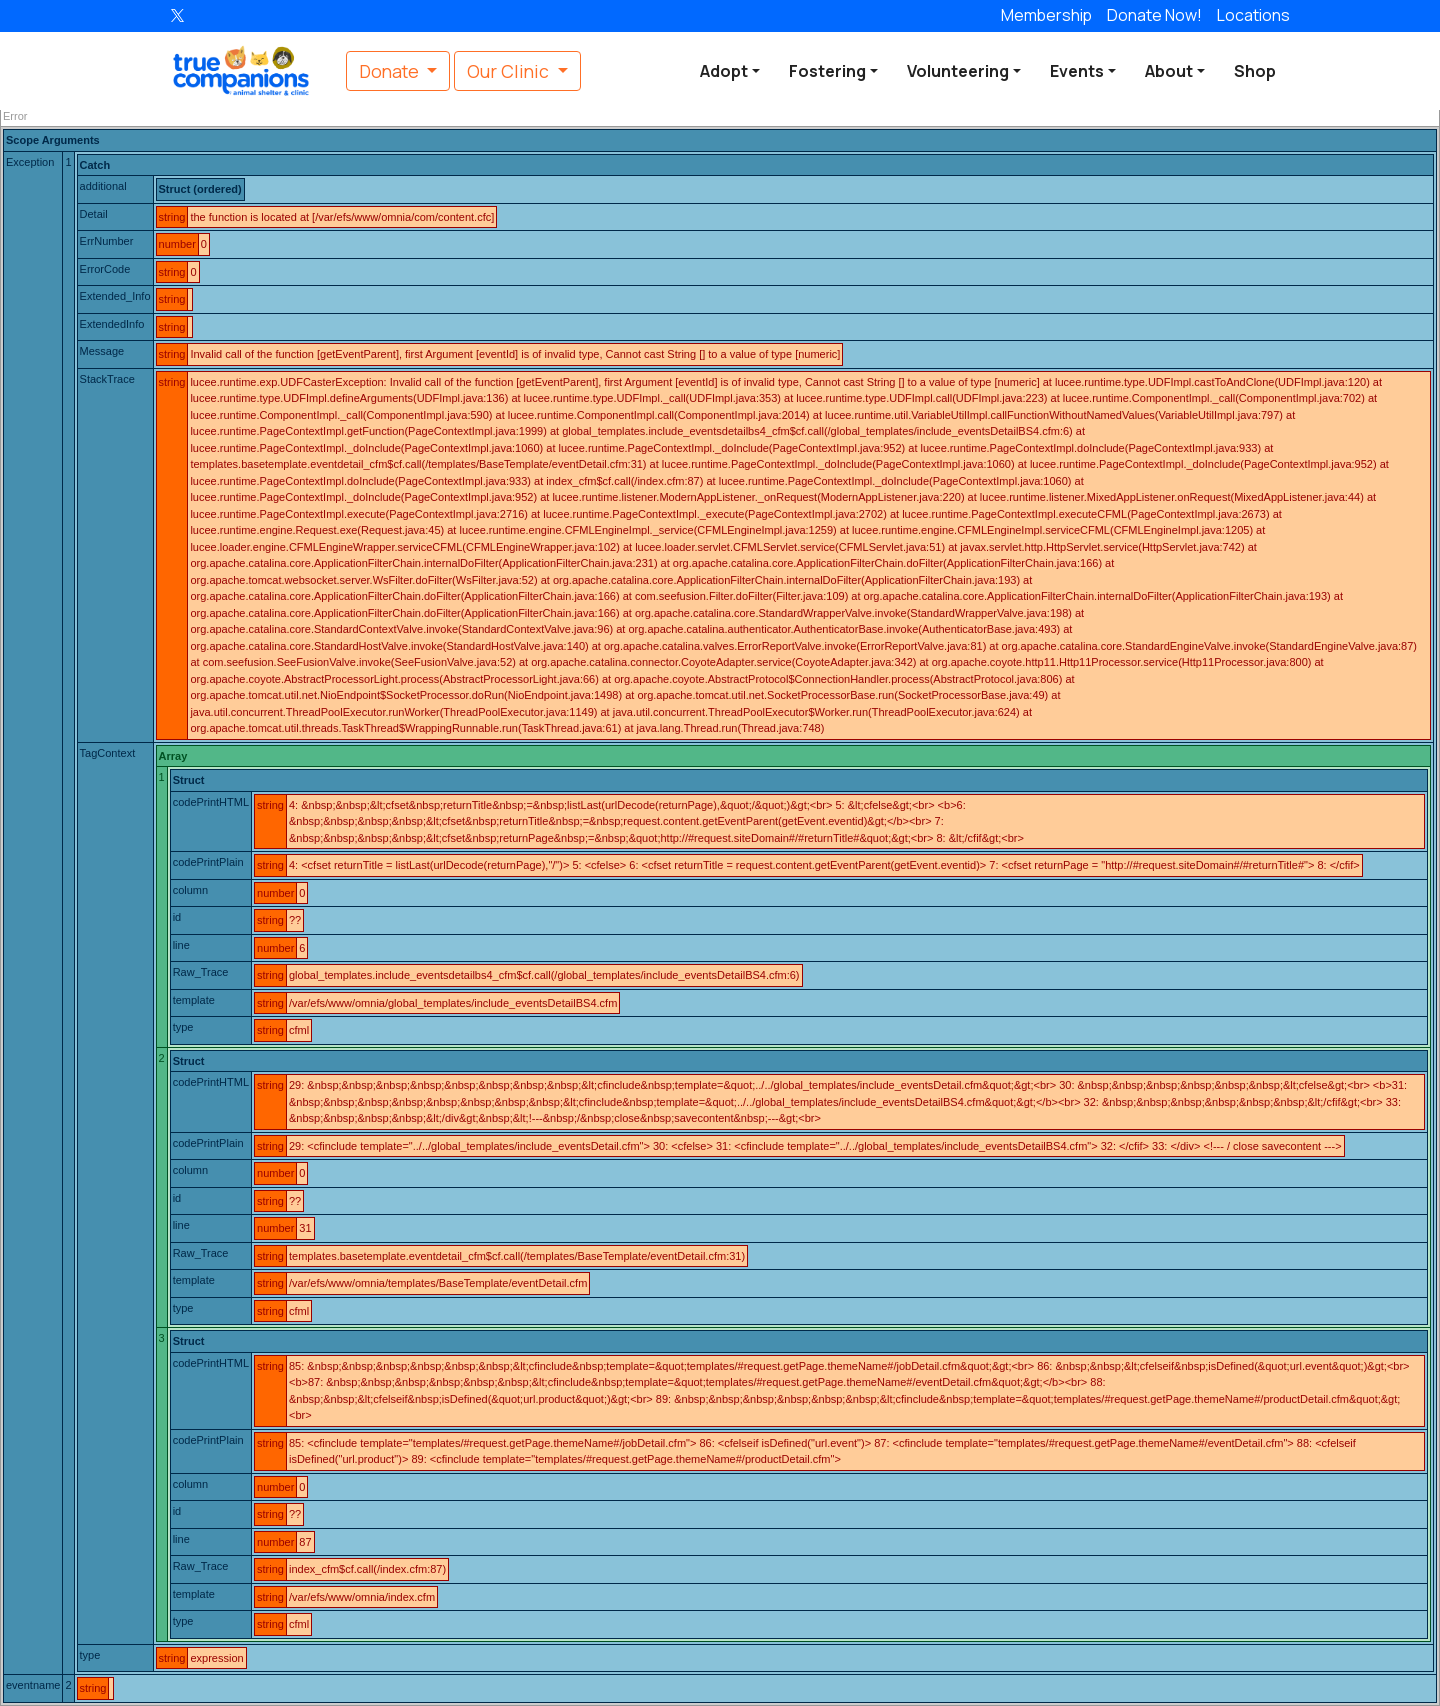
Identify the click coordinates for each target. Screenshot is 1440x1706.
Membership (1046, 15)
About (1169, 71)
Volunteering (958, 71)
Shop (1255, 71)
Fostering (827, 71)
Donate (1154, 15)
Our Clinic (510, 71)
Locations (1253, 15)
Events (1077, 71)
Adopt (724, 71)
